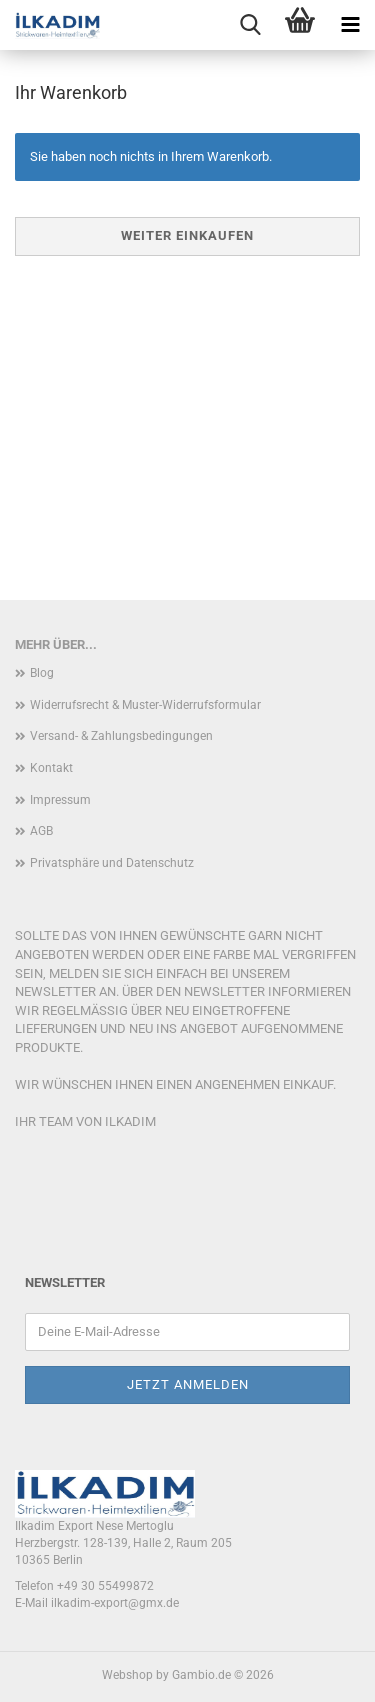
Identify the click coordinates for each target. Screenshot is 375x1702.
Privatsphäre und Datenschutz (112, 863)
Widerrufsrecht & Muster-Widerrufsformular (145, 705)
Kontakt (51, 768)
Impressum (60, 800)
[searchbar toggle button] (250, 25)
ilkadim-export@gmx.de (115, 1603)
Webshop (127, 1675)
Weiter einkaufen (187, 235)
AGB (41, 831)
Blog (42, 673)
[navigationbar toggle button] (350, 25)
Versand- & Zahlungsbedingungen (121, 736)
